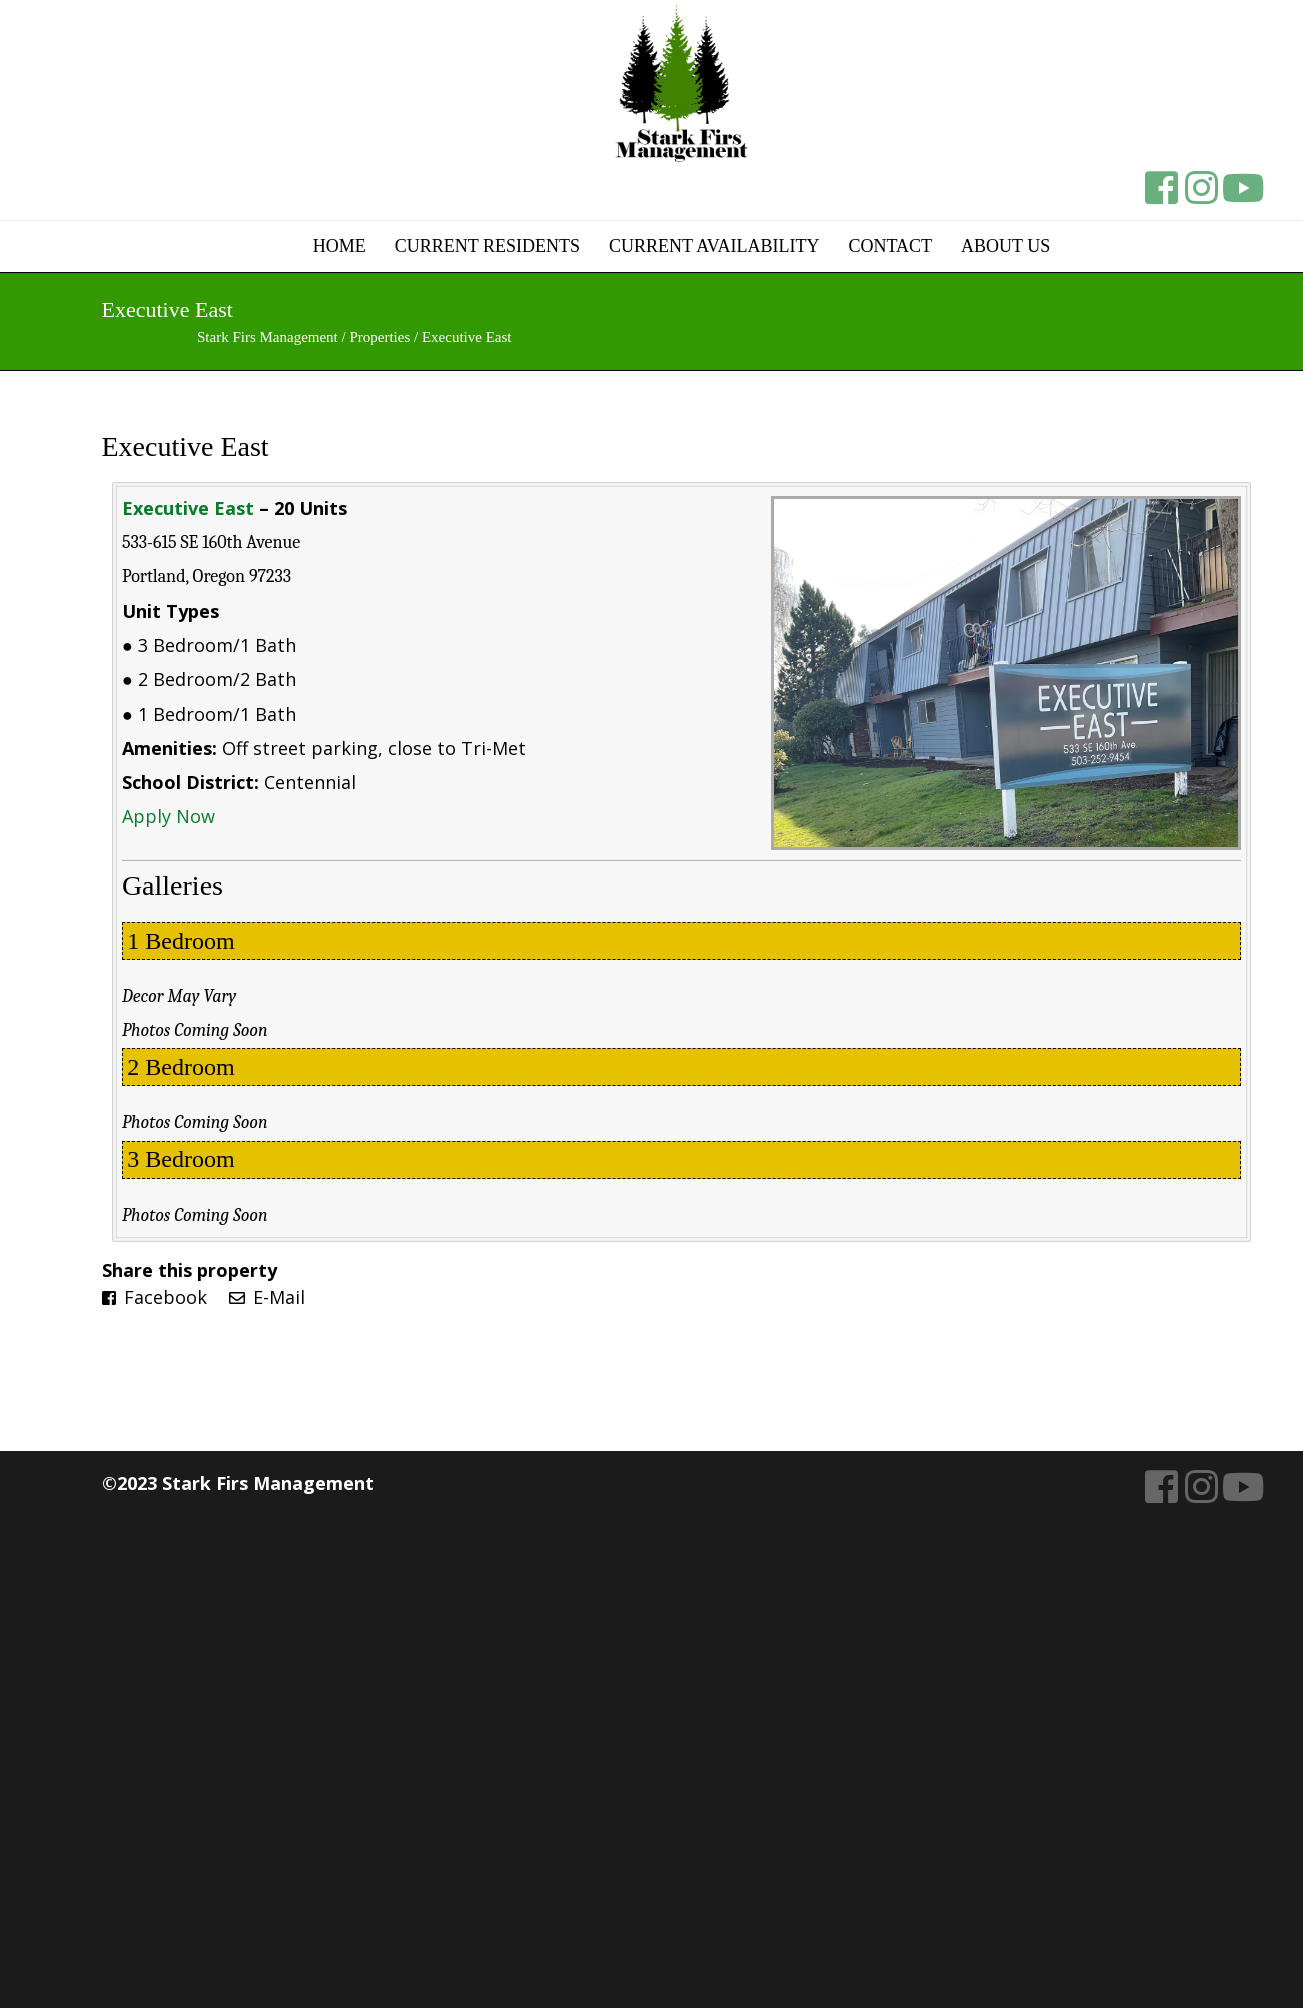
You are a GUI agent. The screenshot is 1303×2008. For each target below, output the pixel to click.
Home (339, 246)
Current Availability (714, 246)
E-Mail (267, 1297)
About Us (1005, 246)
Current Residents (487, 246)
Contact (890, 246)
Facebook (154, 1297)
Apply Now (168, 816)
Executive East (185, 446)
